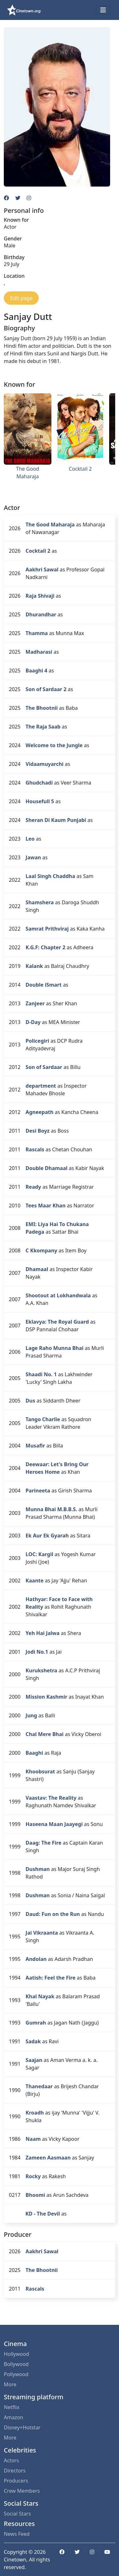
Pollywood (16, 2374)
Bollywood (16, 2364)
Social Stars (17, 2513)
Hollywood (16, 2353)
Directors (15, 2470)
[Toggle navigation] (103, 10)
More (10, 2384)
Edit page (21, 298)
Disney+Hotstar (22, 2427)
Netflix (11, 2407)
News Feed (17, 2533)
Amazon (13, 2417)
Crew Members (22, 2490)
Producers (16, 2480)
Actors (11, 2460)
